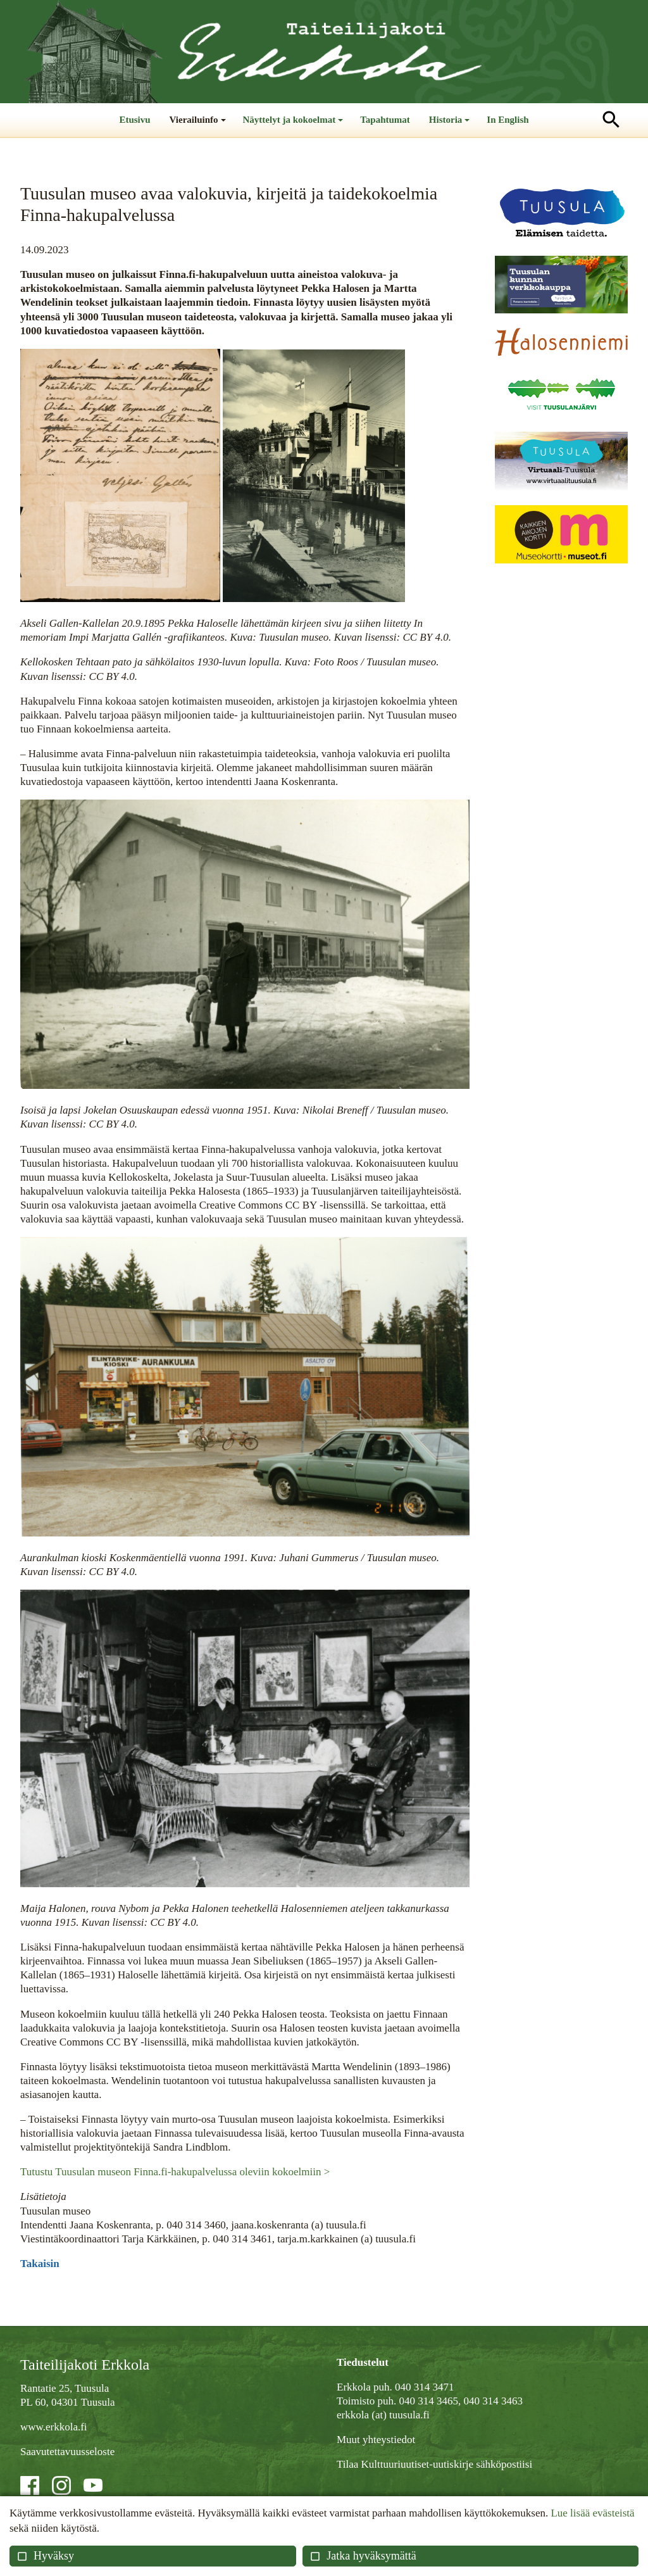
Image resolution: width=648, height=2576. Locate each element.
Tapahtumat (385, 120)
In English (507, 120)
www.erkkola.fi (53, 2427)
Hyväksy (45, 2555)
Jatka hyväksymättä (362, 2555)
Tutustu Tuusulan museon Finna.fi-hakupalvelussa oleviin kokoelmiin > (175, 2172)
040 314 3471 (424, 2387)
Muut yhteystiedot (376, 2440)
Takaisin (39, 2264)
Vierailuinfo (199, 126)
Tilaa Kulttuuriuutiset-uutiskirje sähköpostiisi (434, 2464)
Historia (451, 126)
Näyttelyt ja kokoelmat (294, 126)
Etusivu (134, 120)
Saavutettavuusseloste (67, 2452)
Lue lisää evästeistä (592, 2513)
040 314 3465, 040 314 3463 (461, 2401)
